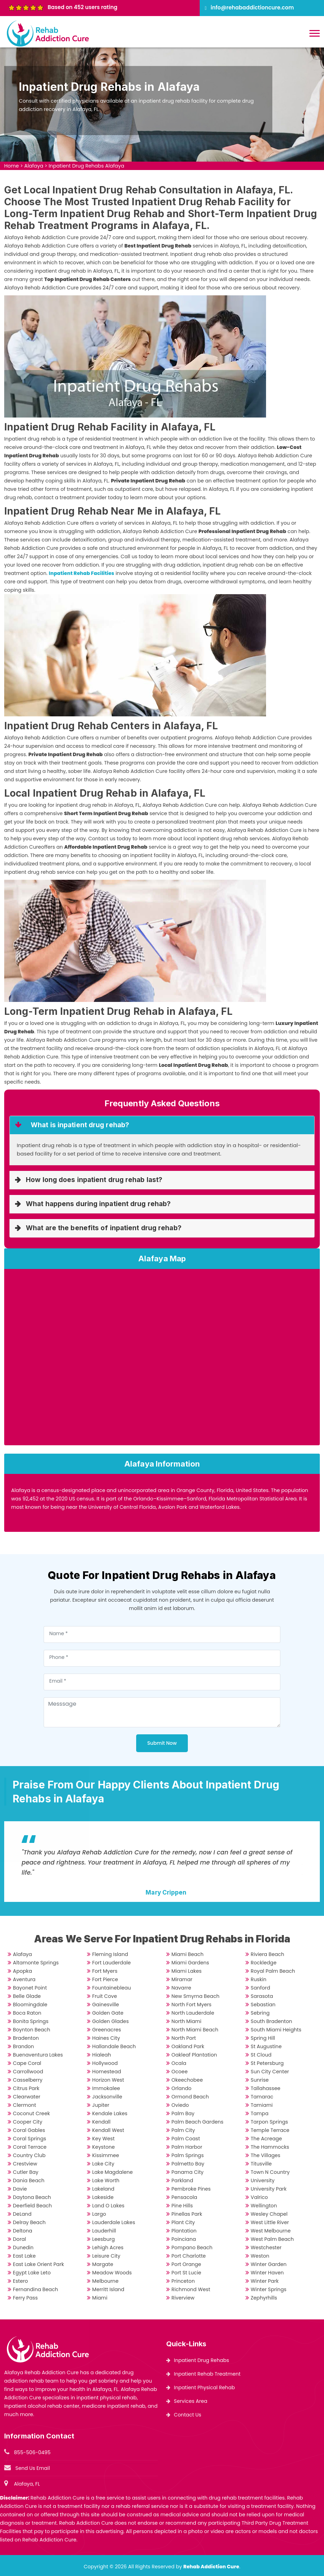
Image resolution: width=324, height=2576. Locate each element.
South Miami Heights (276, 2029)
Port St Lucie (186, 2272)
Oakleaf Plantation (194, 2054)
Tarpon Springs (269, 2121)
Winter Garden (269, 2264)
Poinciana (183, 2239)
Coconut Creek (31, 2113)
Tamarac (262, 2096)
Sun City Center (270, 2071)
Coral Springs (29, 2138)
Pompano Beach (192, 2247)
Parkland (182, 2180)
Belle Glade (27, 1996)
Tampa (259, 2113)
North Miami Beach (194, 2029)
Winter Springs (268, 2289)
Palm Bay (182, 2113)
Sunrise (260, 2079)
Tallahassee (265, 2088)
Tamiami (262, 2105)
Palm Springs (187, 2155)
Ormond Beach (190, 2096)
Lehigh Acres (108, 2247)
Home (11, 165)
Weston (260, 2255)
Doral (19, 2239)
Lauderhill (104, 2230)
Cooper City (27, 2121)
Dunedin (23, 2247)
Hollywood (105, 2063)
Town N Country (270, 2172)
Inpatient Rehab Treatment (207, 2373)
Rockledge (264, 1962)
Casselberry (28, 2079)
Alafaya (33, 165)
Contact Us (187, 2414)
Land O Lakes (108, 2205)
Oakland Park (187, 2046)
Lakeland (103, 2188)
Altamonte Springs (36, 1962)
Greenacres (106, 2029)
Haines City (106, 2038)
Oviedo (180, 2105)
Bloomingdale (30, 2004)
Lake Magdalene (112, 2172)
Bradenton (26, 2038)
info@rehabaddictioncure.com (252, 7)
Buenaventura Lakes (38, 2054)
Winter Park (265, 2281)
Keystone (103, 2146)
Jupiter (100, 2105)
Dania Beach (28, 2180)
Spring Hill (263, 2038)
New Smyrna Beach (195, 1996)
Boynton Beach (31, 2029)
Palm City (183, 2130)
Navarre (181, 1987)
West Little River (270, 2222)
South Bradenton (271, 2021)
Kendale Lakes (109, 2113)
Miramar (181, 1979)
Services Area (190, 2401)
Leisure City (106, 2255)
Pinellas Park (186, 2213)
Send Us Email (32, 2468)
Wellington (264, 2205)
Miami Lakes (186, 1971)
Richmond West (190, 2289)
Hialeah (101, 2054)
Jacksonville (107, 2096)
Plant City (183, 2222)
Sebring (260, 2012)
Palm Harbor (186, 2146)
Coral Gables (29, 2130)
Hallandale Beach (114, 2046)
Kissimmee (105, 2155)
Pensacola (184, 2197)
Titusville (261, 2163)
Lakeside (102, 2197)
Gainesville (105, 2004)
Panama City (187, 2172)
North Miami (186, 2021)
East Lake (24, 2255)
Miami (99, 2297)
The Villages (265, 2155)
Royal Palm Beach (273, 1971)
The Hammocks (270, 2146)
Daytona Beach (32, 2197)
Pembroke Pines (191, 2188)
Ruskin (258, 1979)
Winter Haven (267, 2272)
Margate (102, 2264)
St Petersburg (267, 2063)
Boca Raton (27, 2012)
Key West (103, 2138)
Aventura (24, 1979)
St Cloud (261, 2054)
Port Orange (186, 2264)
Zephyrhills (264, 2297)
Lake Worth (105, 2180)
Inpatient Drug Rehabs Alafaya (86, 165)
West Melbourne (270, 2230)
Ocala (178, 2063)
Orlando (181, 2088)
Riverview (182, 2297)
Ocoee (179, 2071)
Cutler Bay (25, 2172)
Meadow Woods (112, 2272)
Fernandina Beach (35, 2289)
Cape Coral (27, 2063)
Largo (99, 2213)
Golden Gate (107, 2012)
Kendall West (108, 2130)
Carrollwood (28, 2071)
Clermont (24, 2105)
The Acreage (266, 2138)
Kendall (101, 2121)
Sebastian (263, 2004)
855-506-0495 (32, 2452)
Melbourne (105, 2281)
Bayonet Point (30, 1987)
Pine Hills (182, 2205)
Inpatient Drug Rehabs (201, 2360)
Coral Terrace (29, 2146)
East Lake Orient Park (38, 2264)
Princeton (183, 2281)
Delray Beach (29, 2222)
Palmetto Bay (187, 2163)
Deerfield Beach (32, 2205)
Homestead (106, 2071)
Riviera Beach (267, 1954)
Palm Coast (185, 2138)
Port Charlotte (188, 2255)
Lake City (103, 2163)
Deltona (22, 2230)
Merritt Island (108, 2289)
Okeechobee (187, 2079)
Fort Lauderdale (111, 1962)
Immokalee (106, 2088)
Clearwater (26, 2096)
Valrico (259, 2197)
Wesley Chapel (269, 2213)
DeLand (22, 2213)
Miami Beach (187, 1954)
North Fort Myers (191, 2004)
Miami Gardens (190, 1962)
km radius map (162, 1359)
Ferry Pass (25, 2297)
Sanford (260, 1987)
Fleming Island (110, 1954)
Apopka (22, 1971)
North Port (183, 2038)
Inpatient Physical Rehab (204, 2387)
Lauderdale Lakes (113, 2222)
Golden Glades (110, 2021)
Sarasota (262, 1996)
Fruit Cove (104, 1996)
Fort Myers (104, 1971)
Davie (20, 2188)
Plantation (184, 2230)
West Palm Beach (272, 2239)
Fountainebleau (111, 1987)
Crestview (25, 2163)
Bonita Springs (31, 2021)
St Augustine (266, 2046)
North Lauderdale (192, 2012)
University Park (269, 2188)
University (262, 2180)
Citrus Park (26, 2088)
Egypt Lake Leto (32, 2272)
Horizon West (108, 2079)
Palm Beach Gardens (197, 2121)
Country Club (29, 2155)
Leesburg (103, 2239)
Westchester (266, 2247)
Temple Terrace (270, 2130)
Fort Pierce (105, 1979)
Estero (20, 2281)
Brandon (23, 2046)
